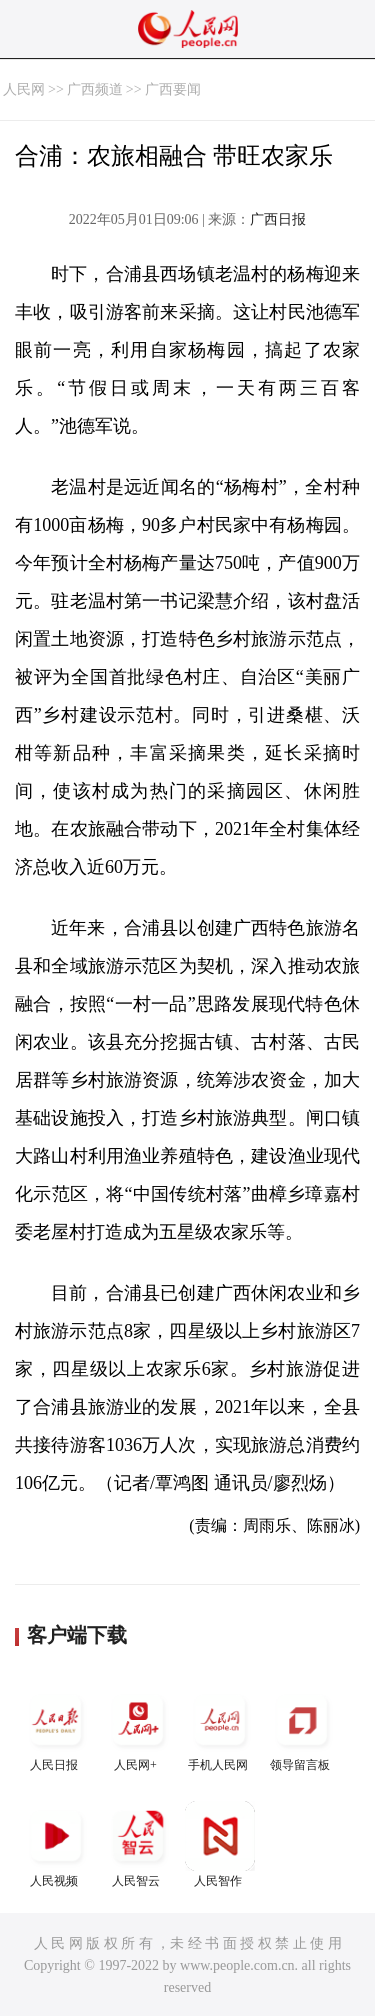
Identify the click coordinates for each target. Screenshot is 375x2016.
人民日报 (56, 1728)
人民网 (24, 89)
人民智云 (138, 1844)
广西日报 (278, 219)
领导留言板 (302, 1728)
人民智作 (220, 1844)
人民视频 (56, 1844)
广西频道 (95, 89)
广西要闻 (173, 89)
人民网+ (138, 1728)
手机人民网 (220, 1728)
